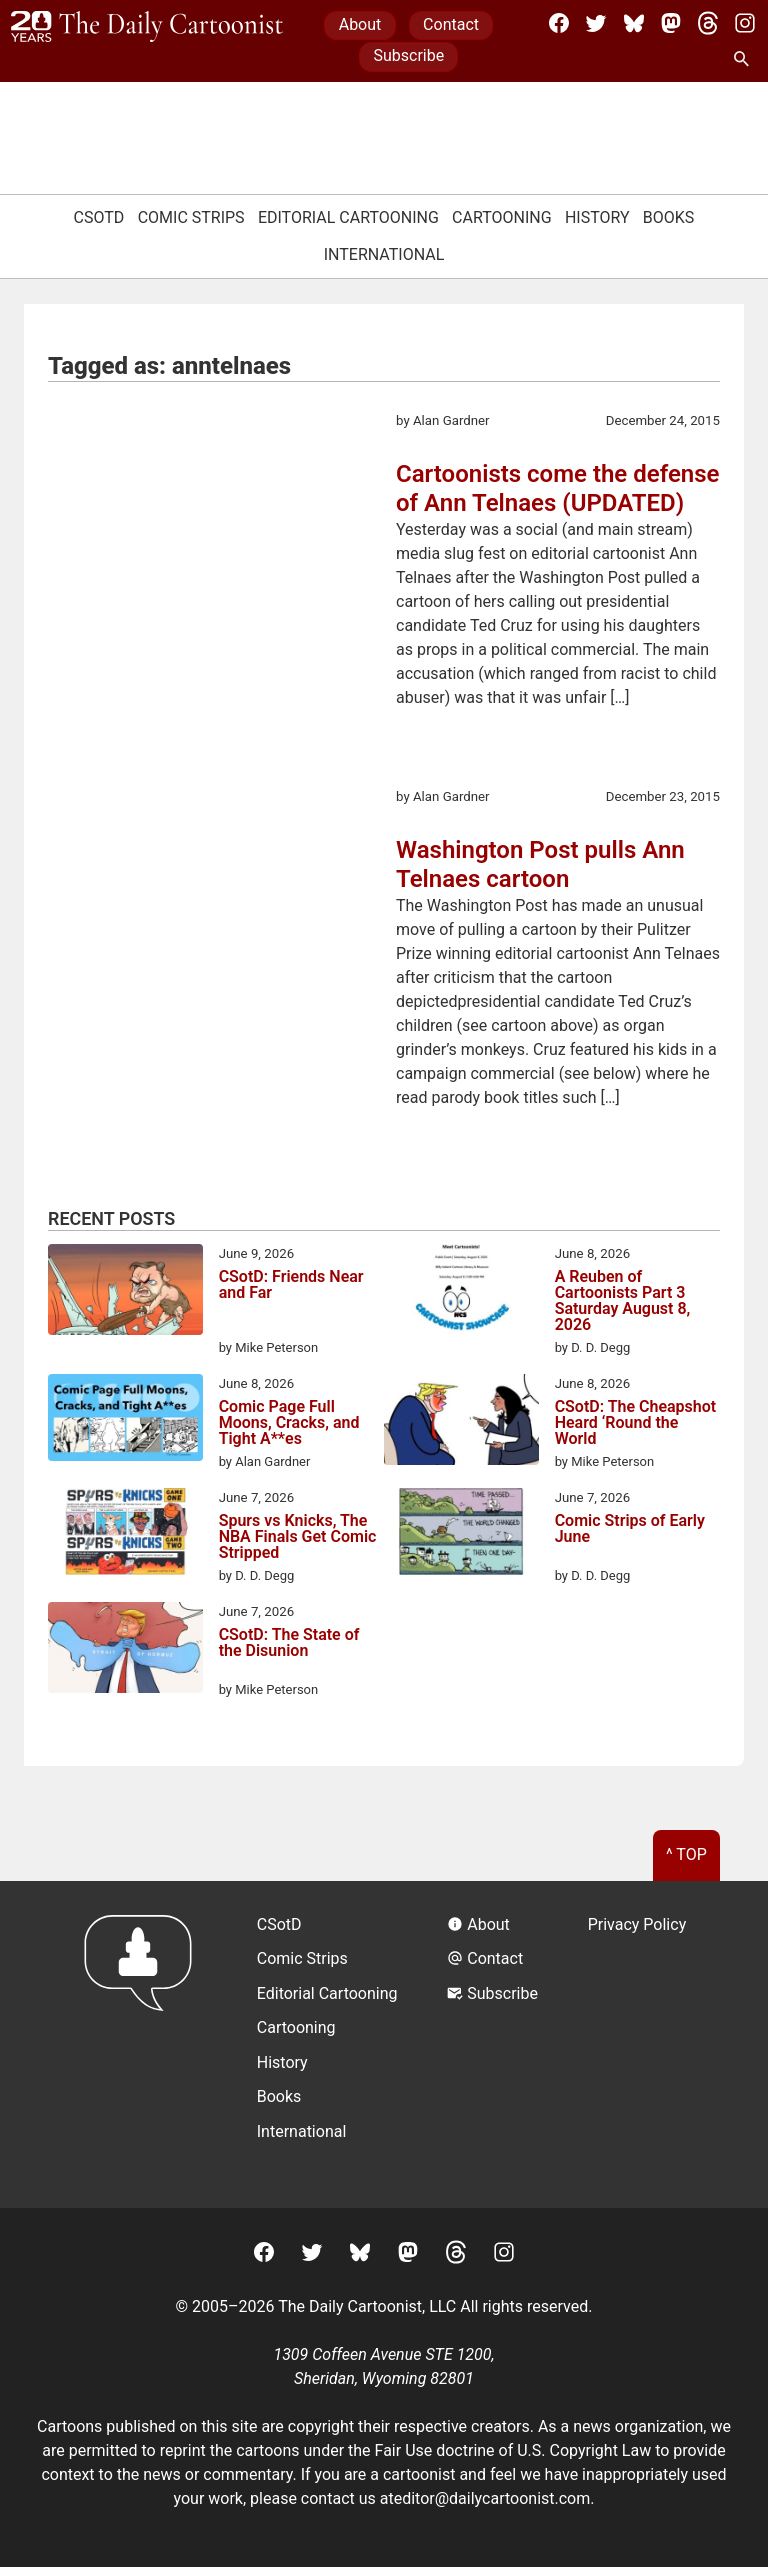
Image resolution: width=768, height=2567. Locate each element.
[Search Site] (745, 60)
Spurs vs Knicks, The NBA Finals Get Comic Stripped (298, 1537)
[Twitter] (596, 23)
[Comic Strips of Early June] (461, 1535)
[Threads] (708, 23)
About (360, 24)
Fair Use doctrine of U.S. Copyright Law (513, 2450)
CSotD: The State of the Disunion (289, 1643)
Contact (451, 24)
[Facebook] (559, 23)
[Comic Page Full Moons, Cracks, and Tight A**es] (125, 1421)
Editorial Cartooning (348, 217)
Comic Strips (191, 217)
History (597, 217)
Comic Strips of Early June (630, 1529)
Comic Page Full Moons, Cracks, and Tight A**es (289, 1423)
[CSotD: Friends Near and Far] (125, 1293)
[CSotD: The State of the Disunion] (125, 1651)
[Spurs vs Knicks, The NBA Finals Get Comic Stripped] (125, 1535)
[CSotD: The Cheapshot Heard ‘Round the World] (461, 1423)
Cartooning (502, 217)
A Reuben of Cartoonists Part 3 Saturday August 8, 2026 (623, 1301)
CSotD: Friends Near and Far (291, 1285)
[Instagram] (745, 23)
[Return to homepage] (144, 2044)
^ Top (686, 1854)
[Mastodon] (671, 23)
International (384, 254)
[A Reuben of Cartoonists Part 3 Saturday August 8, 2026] (461, 1291)
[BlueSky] (634, 23)
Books (669, 217)
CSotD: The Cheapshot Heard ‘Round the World (636, 1423)
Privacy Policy (637, 1924)
